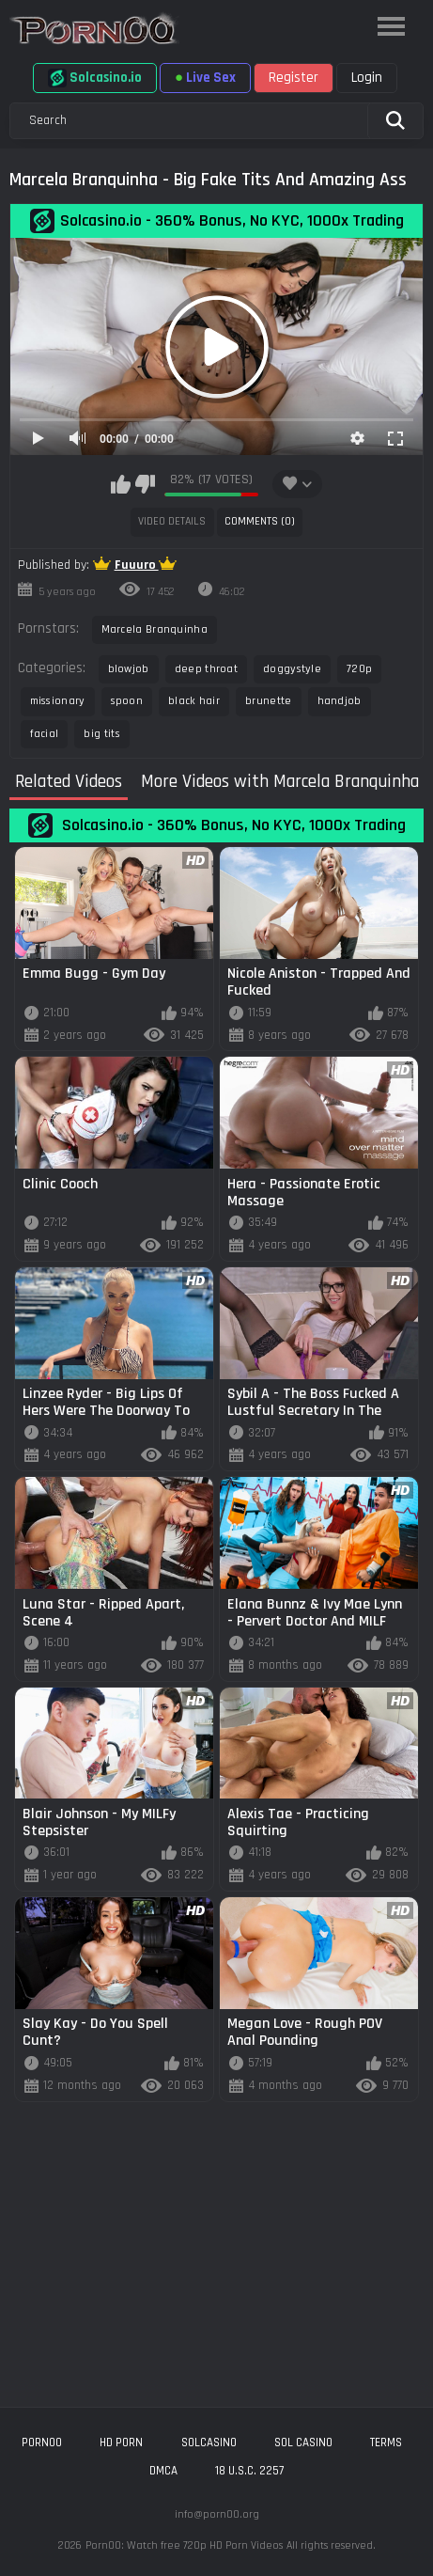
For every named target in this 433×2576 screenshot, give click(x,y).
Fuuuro (137, 565)
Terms (386, 2442)
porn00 (42, 2442)
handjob (339, 701)
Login (366, 77)
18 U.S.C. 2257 (249, 2470)
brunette (268, 701)
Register (293, 77)
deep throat (206, 669)
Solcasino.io (95, 78)
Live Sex (205, 77)
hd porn (121, 2442)
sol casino (303, 2442)
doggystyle (292, 669)
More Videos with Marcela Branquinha (280, 782)
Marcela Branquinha (154, 629)
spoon (127, 701)
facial (44, 734)
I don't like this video (145, 484)
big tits (101, 734)
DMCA (163, 2470)
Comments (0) (259, 521)
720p (359, 669)
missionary (57, 701)
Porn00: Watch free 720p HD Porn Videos (184, 2545)
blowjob (128, 669)
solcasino (209, 2442)
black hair (194, 701)
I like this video (121, 484)
